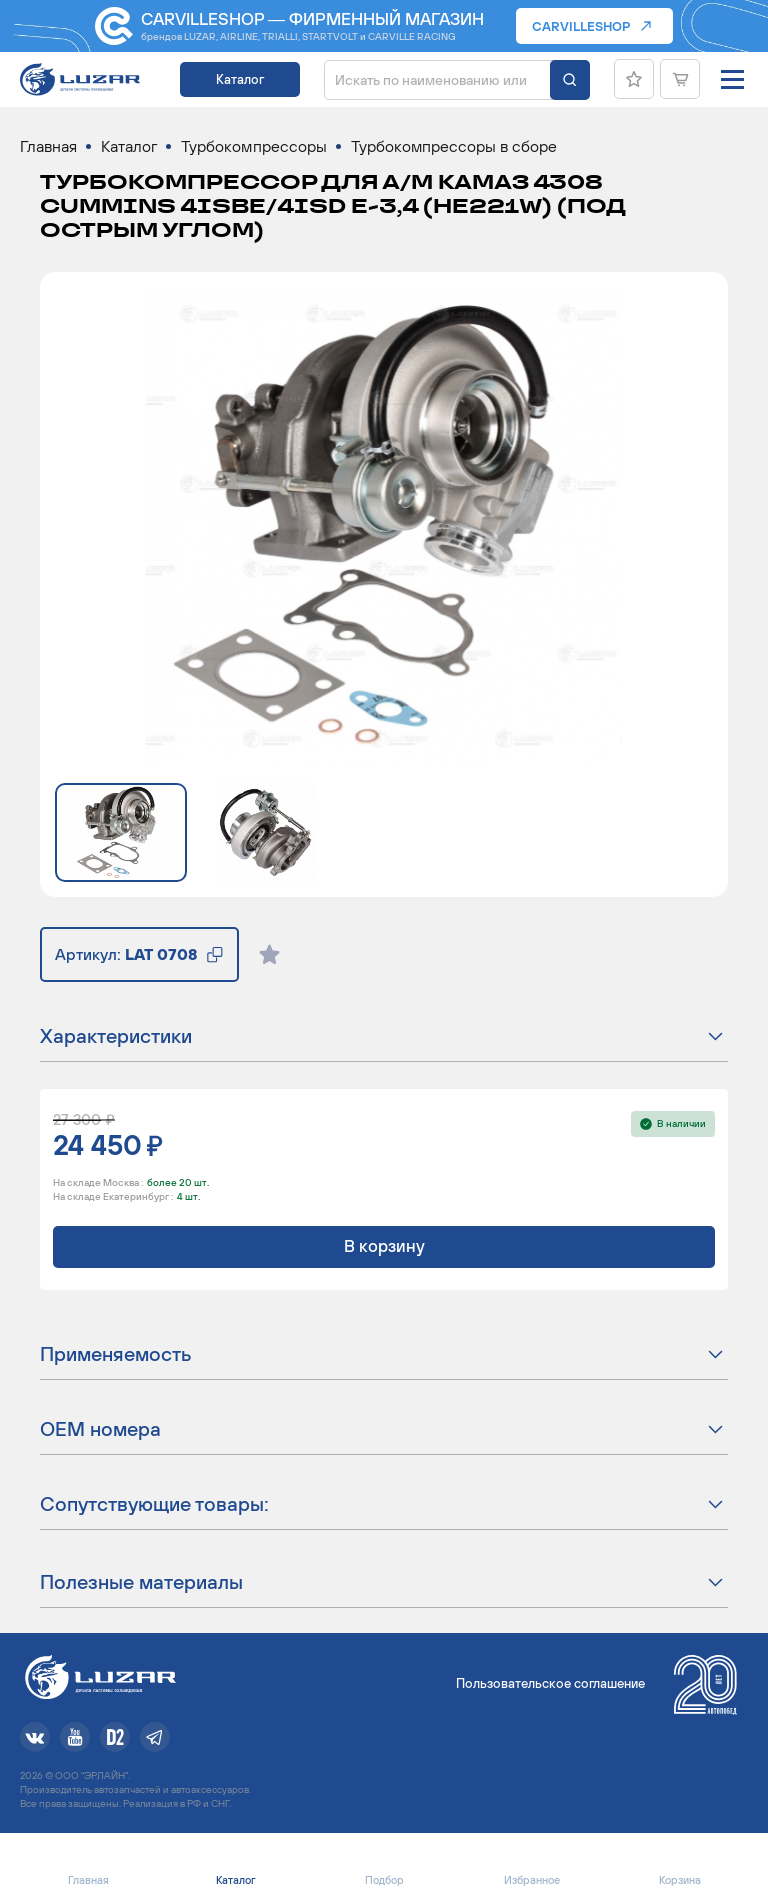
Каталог (240, 79)
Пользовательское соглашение (550, 1683)
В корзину (384, 1246)
